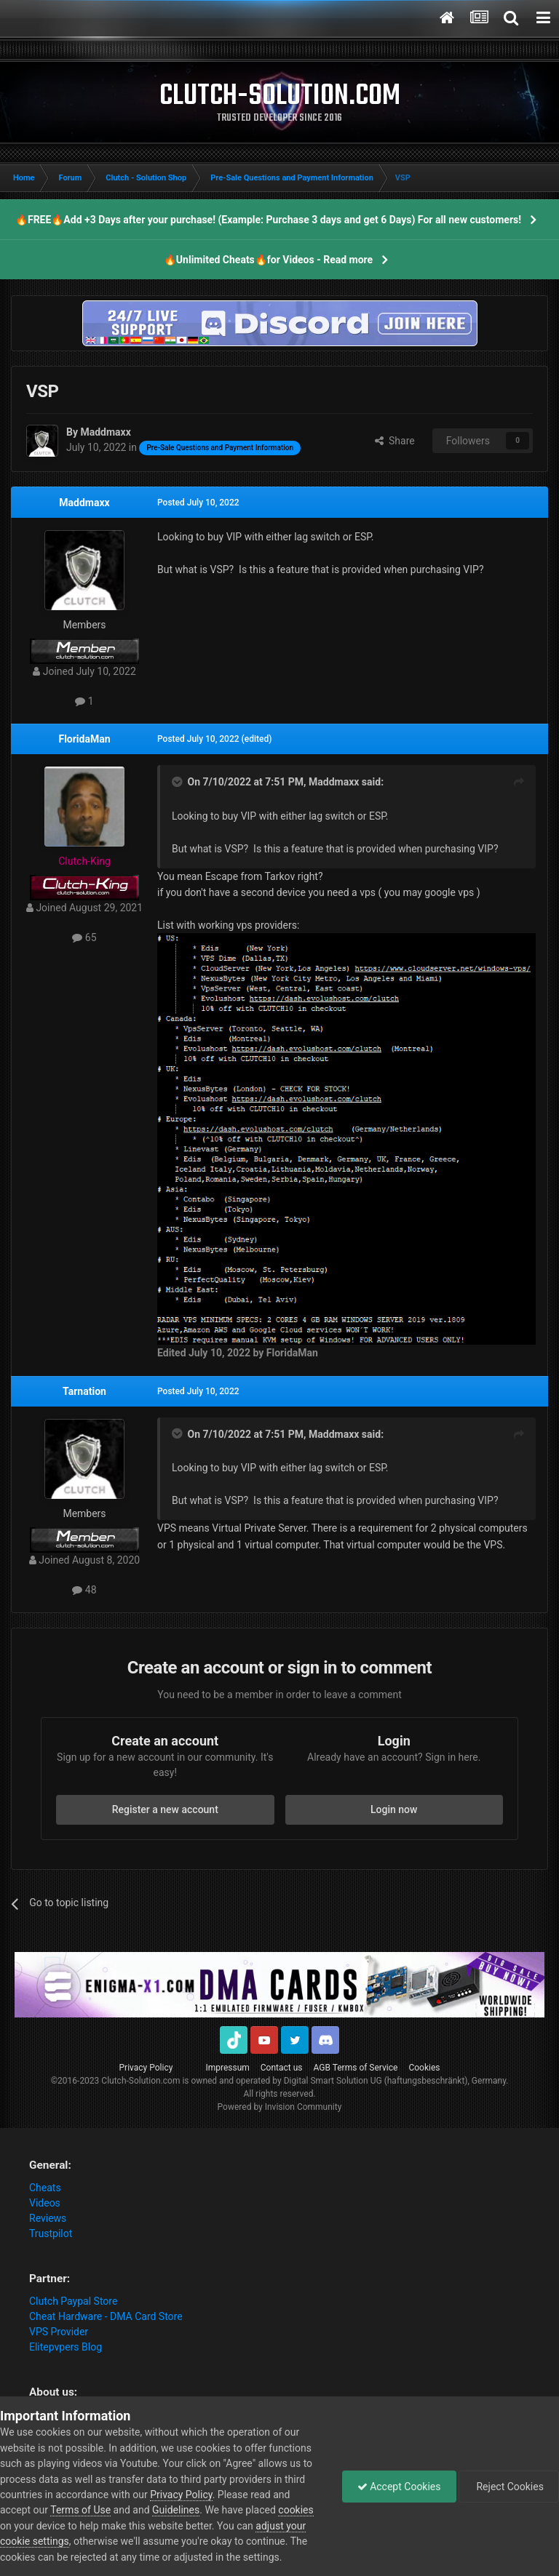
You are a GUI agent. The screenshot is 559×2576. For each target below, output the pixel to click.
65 (84, 937)
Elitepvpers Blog (65, 2347)
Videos (44, 2203)
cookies (295, 2510)
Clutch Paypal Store (73, 2301)
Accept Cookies (399, 2486)
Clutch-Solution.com (140, 2081)
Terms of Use (80, 2510)
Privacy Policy (146, 2068)
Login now (393, 1809)
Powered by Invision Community (280, 2107)
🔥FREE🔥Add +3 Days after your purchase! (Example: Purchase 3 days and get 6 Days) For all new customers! (268, 219)
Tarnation (84, 1391)
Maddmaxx (84, 502)
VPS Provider (58, 2331)
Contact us (282, 2068)
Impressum (227, 2068)
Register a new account (165, 1809)
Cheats (45, 2187)
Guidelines (175, 2510)
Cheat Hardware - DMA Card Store (106, 2316)
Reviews (47, 2218)
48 (84, 1590)
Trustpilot (50, 2233)
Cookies (424, 2068)
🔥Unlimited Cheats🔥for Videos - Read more (268, 259)
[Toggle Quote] (178, 782)
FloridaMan (84, 739)
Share (395, 441)
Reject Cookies (509, 2486)
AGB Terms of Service (356, 2068)
